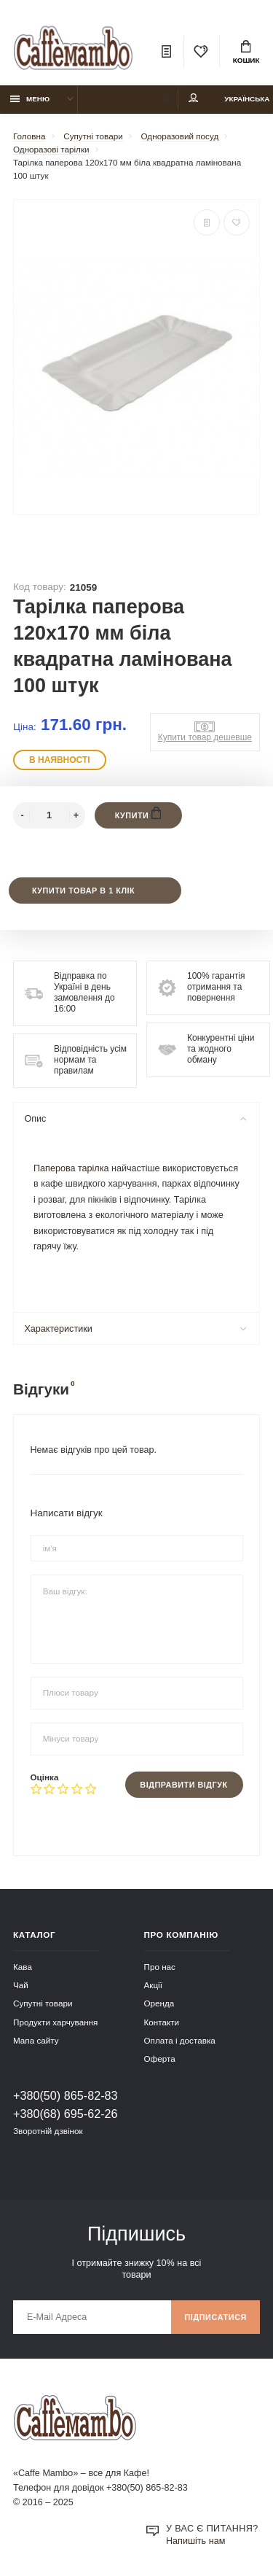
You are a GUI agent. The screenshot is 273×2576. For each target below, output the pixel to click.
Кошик (246, 52)
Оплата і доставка (179, 2040)
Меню (30, 99)
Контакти (162, 2022)
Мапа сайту (36, 2040)
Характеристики (135, 1329)
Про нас (159, 1966)
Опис (135, 1119)
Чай (20, 1985)
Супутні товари (42, 2003)
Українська (246, 99)
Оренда (159, 2003)
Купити (138, 813)
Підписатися (215, 2317)
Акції (153, 1985)
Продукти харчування (55, 2022)
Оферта (159, 2058)
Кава (22, 1966)
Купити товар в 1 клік (83, 890)
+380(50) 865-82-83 (65, 2095)
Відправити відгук (183, 1784)
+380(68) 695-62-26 (65, 2113)
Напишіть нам (195, 2541)
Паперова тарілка (71, 1168)
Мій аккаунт (194, 98)
